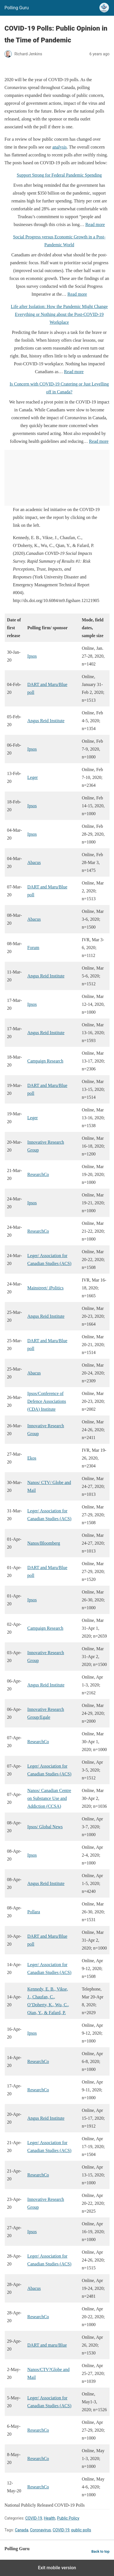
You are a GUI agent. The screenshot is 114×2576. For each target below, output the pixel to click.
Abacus (34, 862)
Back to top (100, 2551)
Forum (33, 947)
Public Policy (68, 2518)
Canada (21, 2530)
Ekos (31, 1458)
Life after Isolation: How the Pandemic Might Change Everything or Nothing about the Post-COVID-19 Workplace (59, 314)
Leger (32, 777)
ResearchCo (38, 1174)
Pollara (33, 1911)
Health (49, 2518)
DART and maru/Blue (47, 2345)
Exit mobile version (57, 2567)
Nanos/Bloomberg (43, 1543)
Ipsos (32, 656)
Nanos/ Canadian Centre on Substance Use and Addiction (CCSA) (49, 1798)
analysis (59, 147)
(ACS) (65, 2150)
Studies (52, 2150)
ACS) (66, 1774)
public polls (81, 2530)
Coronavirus (40, 2530)
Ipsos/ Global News (45, 1826)
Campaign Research (45, 1061)
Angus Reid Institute (45, 720)
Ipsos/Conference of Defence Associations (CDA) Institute (46, 1401)
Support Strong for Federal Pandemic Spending (59, 175)
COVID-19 (33, 2518)
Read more (95, 224)
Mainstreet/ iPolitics (45, 1287)
